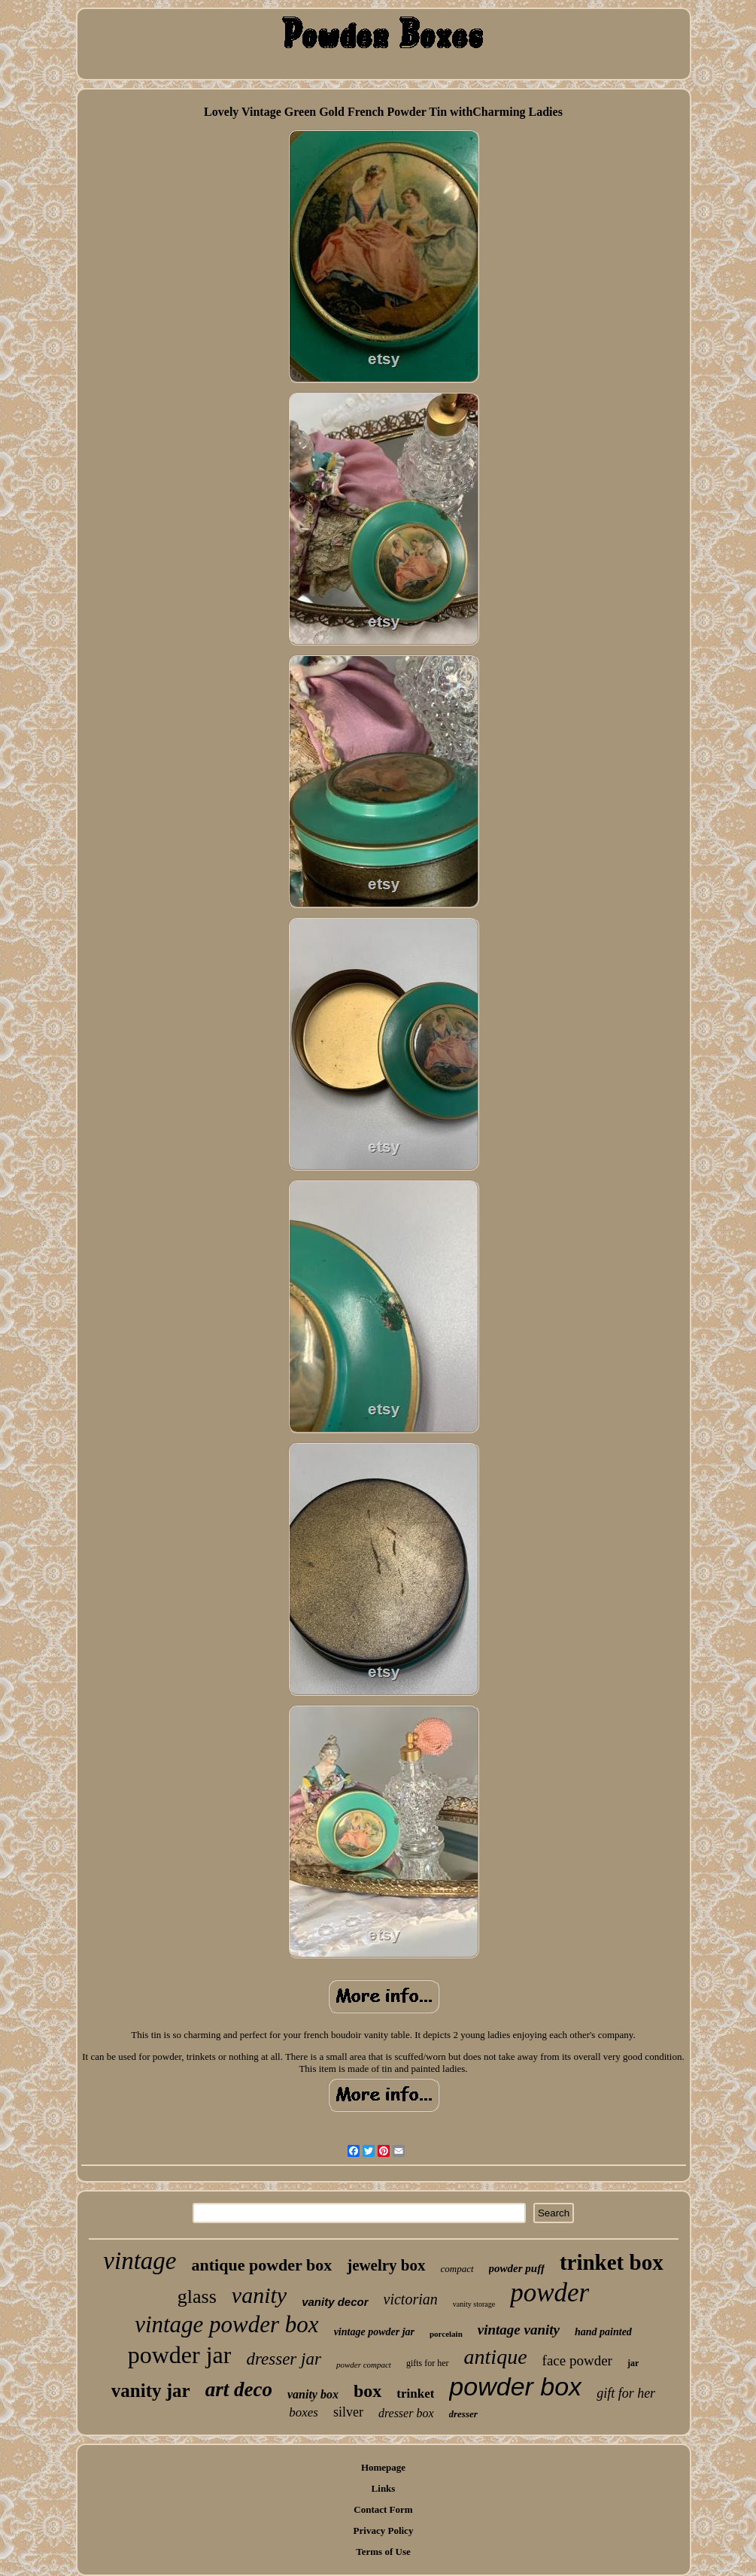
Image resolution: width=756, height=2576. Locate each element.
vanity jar (150, 2390)
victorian (411, 2299)
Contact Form (383, 2509)
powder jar (180, 2354)
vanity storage (474, 2304)
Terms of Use (383, 2551)
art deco (238, 2389)
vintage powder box (227, 2324)
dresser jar (283, 2359)
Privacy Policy (384, 2530)
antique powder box (262, 2265)
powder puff (517, 2268)
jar (633, 2363)
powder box (515, 2386)
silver (348, 2412)
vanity (259, 2295)
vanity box (313, 2394)
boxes (303, 2412)
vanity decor (335, 2301)
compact (457, 2268)
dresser (463, 2414)
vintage (139, 2260)
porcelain (446, 2333)
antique (495, 2356)
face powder (577, 2360)
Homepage (383, 2467)
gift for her (626, 2393)
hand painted (603, 2332)
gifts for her (427, 2363)
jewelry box (386, 2265)
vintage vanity (519, 2330)
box (367, 2391)
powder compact (363, 2364)
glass (197, 2296)
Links (384, 2488)
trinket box (611, 2262)
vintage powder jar (374, 2332)
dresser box (406, 2413)
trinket (415, 2393)
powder (549, 2292)
